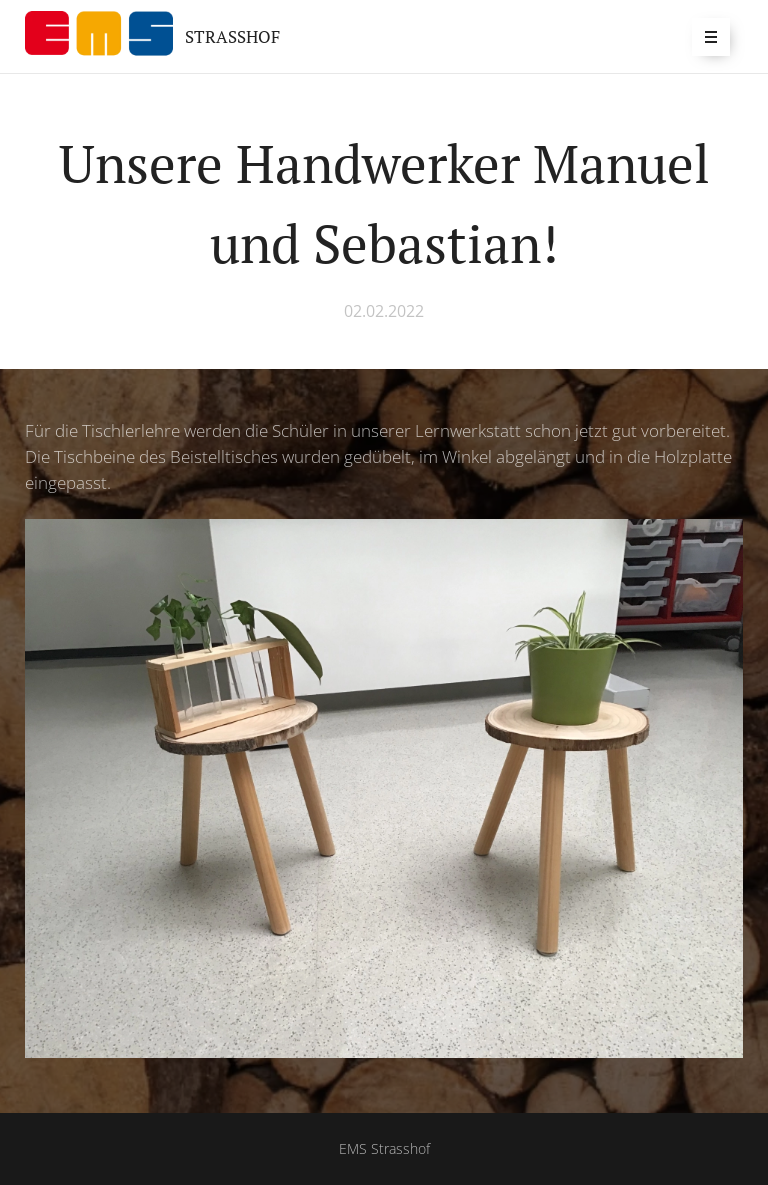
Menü (704, 36)
